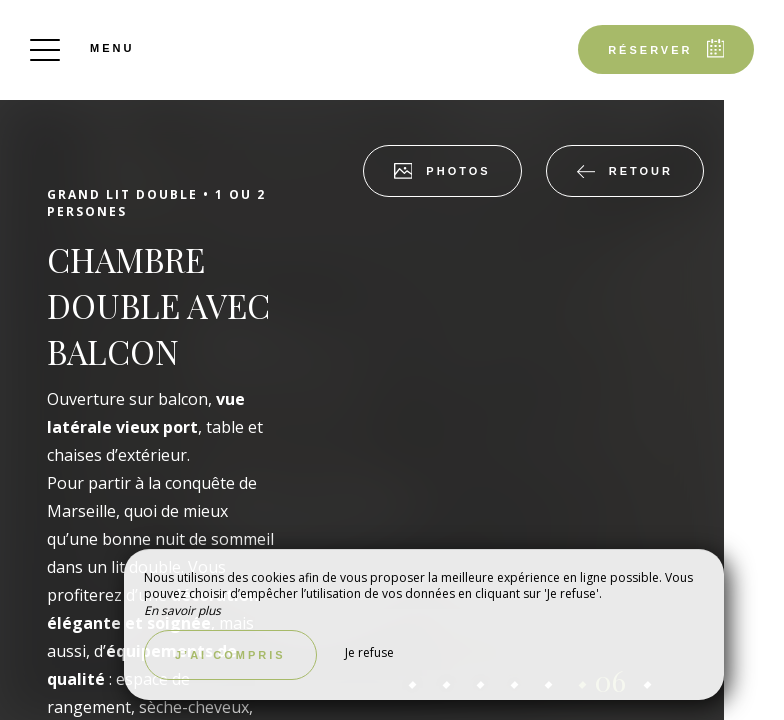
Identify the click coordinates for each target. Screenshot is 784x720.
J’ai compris (230, 655)
